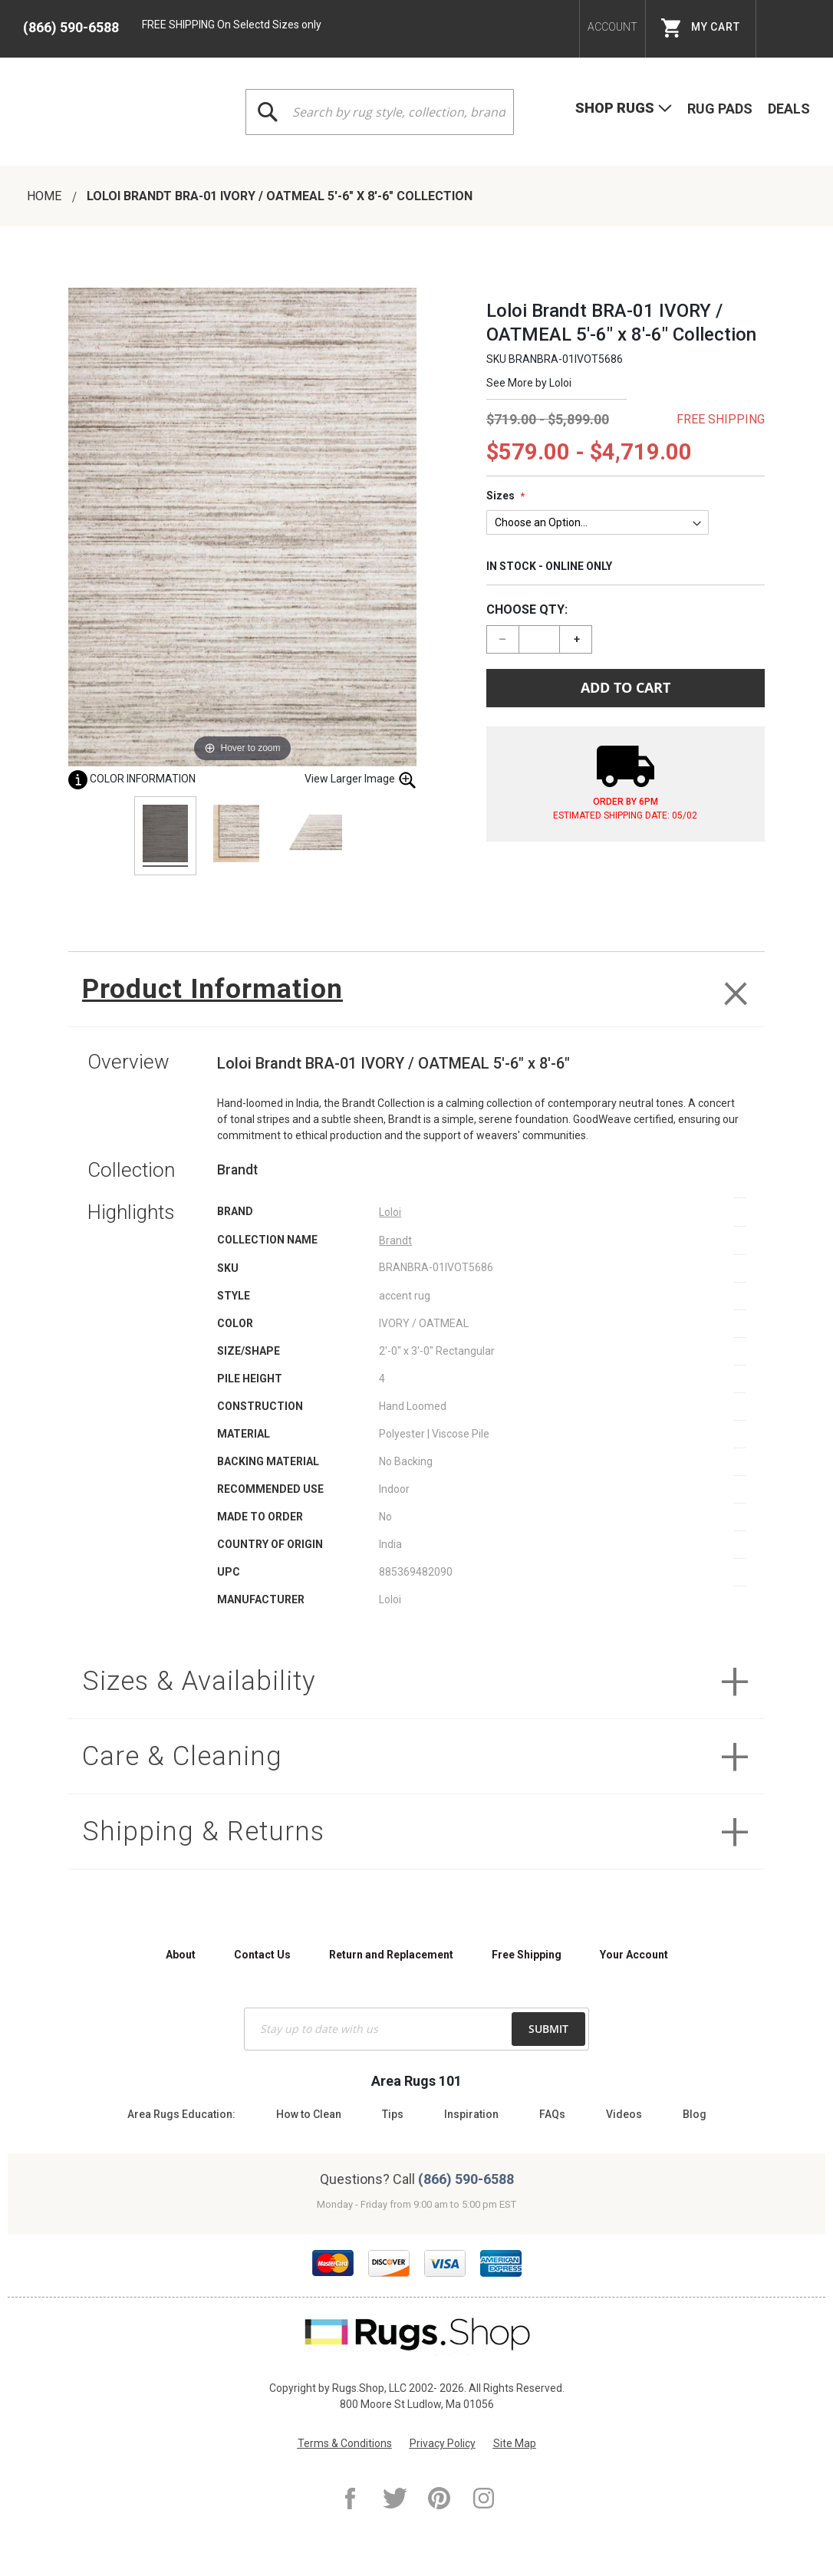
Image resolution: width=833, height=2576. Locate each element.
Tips (392, 2114)
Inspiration (471, 2114)
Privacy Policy (443, 2443)
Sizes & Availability (199, 1681)
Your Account (634, 1954)
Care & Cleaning (182, 1756)
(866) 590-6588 (71, 27)
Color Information (132, 778)
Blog (694, 2114)
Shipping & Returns (203, 1831)
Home (45, 196)
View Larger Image (360, 779)
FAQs (552, 2114)
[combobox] (379, 112)
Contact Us (262, 1954)
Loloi (560, 383)
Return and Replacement (391, 1954)
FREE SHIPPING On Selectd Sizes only (231, 24)
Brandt (395, 1240)
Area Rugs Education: (181, 2114)
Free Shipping (526, 1954)
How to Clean (308, 2114)
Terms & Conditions (345, 2443)
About (181, 1954)
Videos (624, 2114)
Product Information (212, 989)
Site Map (514, 2443)
